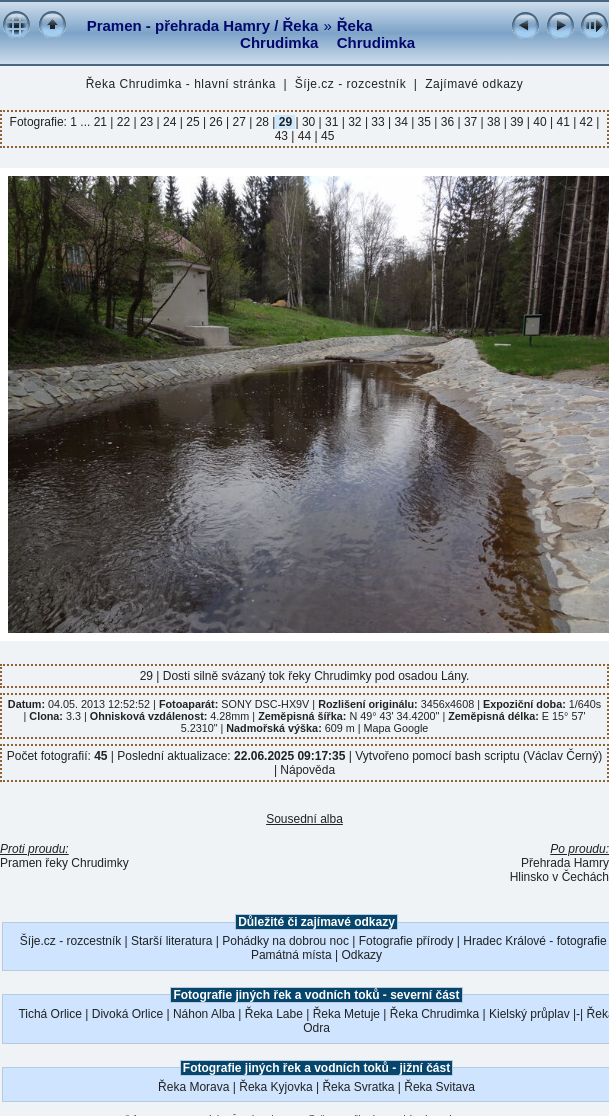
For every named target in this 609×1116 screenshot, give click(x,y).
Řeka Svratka (358, 1087)
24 (170, 122)
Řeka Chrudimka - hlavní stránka (181, 84)
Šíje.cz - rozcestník (350, 84)
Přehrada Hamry (565, 863)
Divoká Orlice (127, 1014)
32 (355, 122)
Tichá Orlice (50, 1014)
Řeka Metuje (346, 1014)
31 (332, 122)
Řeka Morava (193, 1087)
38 (494, 122)
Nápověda (307, 770)
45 (326, 136)
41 (563, 122)
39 (517, 122)
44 (304, 136)
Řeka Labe (274, 1014)
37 (471, 122)
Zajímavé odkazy (474, 84)
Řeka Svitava (439, 1087)
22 (123, 122)
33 (378, 122)
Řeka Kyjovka (275, 1087)
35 (424, 122)
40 (540, 122)
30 (309, 122)
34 (401, 122)
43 (283, 136)
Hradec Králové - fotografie (534, 941)
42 (586, 122)
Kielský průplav (529, 1014)
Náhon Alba (204, 1014)
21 (102, 122)
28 (262, 122)
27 (239, 122)
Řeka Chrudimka (376, 34)
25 (193, 122)
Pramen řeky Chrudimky (64, 863)
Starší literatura (171, 941)
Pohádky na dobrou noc (285, 941)
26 (216, 122)
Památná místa (291, 955)
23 (147, 122)
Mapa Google (396, 728)
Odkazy (361, 955)
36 (447, 122)
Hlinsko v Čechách (559, 877)
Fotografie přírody (406, 941)
